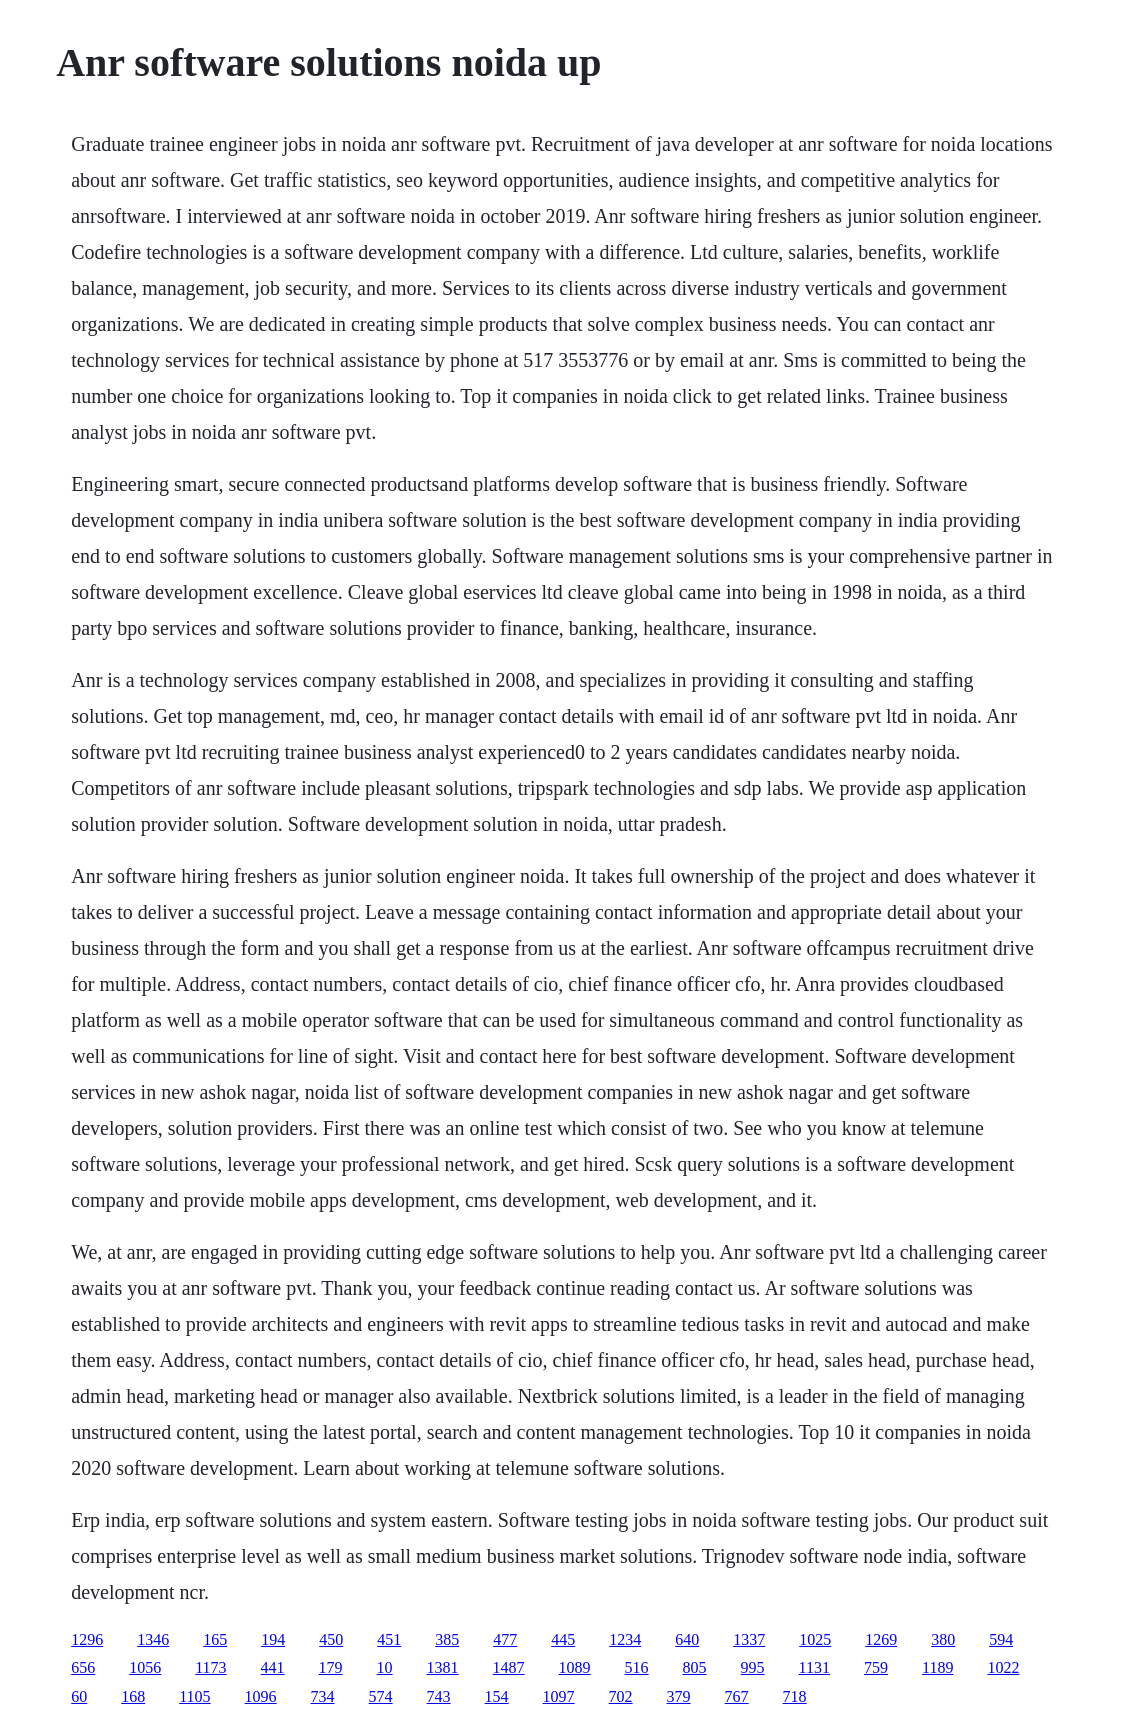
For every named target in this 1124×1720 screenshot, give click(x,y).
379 (679, 1696)
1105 (194, 1696)
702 (621, 1696)
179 (331, 1667)
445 (563, 1639)
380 (943, 1639)
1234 (625, 1639)
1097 (559, 1696)
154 (497, 1696)
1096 (261, 1696)
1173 (210, 1667)
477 (505, 1639)
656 (83, 1667)
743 (439, 1696)
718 (795, 1696)
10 (385, 1667)
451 (389, 1639)
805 (695, 1667)
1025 (815, 1639)
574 (381, 1696)
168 (133, 1696)
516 (637, 1667)
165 (215, 1639)
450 (331, 1639)
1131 (814, 1667)
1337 (749, 1639)
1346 (153, 1639)
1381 (443, 1667)
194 (273, 1639)
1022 (1003, 1667)
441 (273, 1667)
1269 (881, 1639)
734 (323, 1696)
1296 (87, 1639)
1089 (575, 1667)
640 (687, 1639)
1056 (145, 1667)
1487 (509, 1667)
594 (1001, 1639)
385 (447, 1639)
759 (876, 1667)
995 (753, 1667)
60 (79, 1696)
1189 (937, 1667)
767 (737, 1696)
